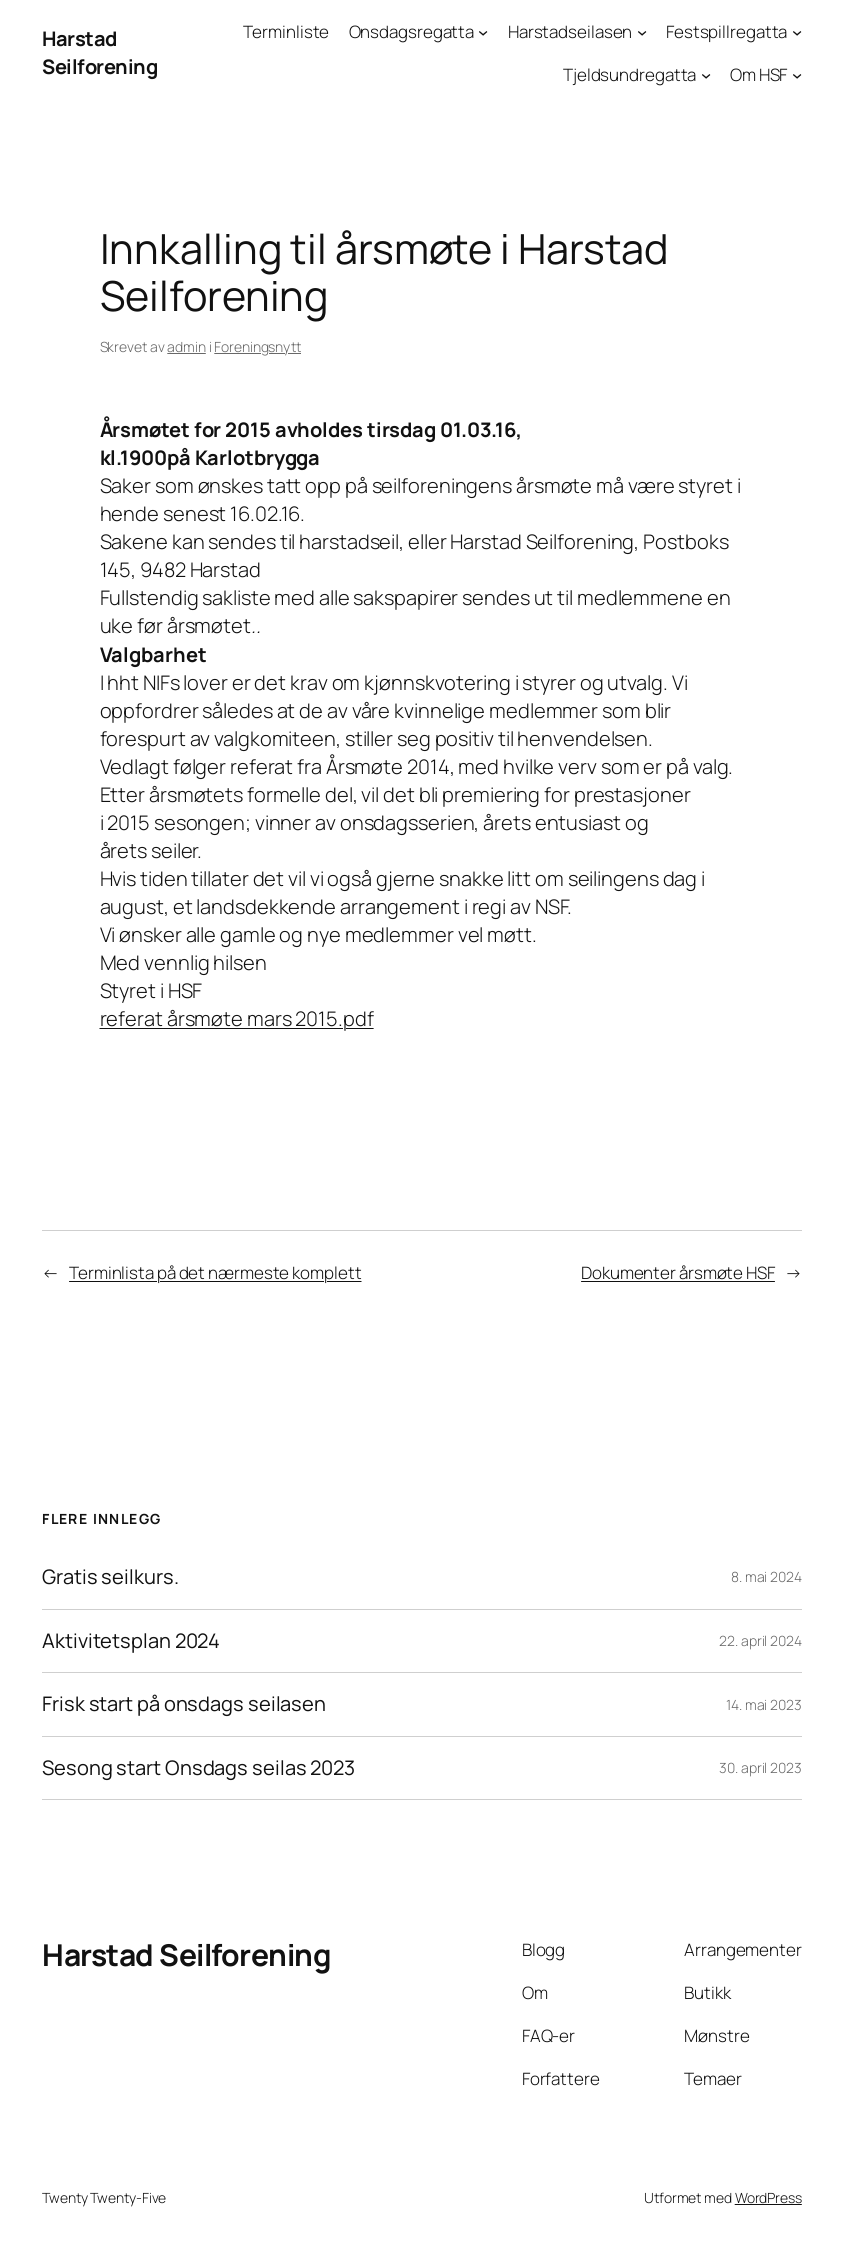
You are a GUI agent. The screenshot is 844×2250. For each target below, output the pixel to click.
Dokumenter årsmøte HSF (678, 1272)
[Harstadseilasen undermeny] (642, 32)
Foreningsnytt (257, 346)
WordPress (768, 2197)
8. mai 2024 (766, 1576)
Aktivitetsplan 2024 (131, 1641)
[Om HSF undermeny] (797, 75)
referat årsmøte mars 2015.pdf (237, 1018)
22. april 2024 (760, 1640)
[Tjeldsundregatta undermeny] (706, 75)
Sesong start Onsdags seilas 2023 (198, 1768)
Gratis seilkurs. (110, 1577)
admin (186, 346)
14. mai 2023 (764, 1704)
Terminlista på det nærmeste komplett (215, 1272)
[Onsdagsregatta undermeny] (483, 32)
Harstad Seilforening (99, 52)
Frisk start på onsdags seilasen (184, 1704)
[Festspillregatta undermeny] (797, 32)
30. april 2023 (760, 1767)
